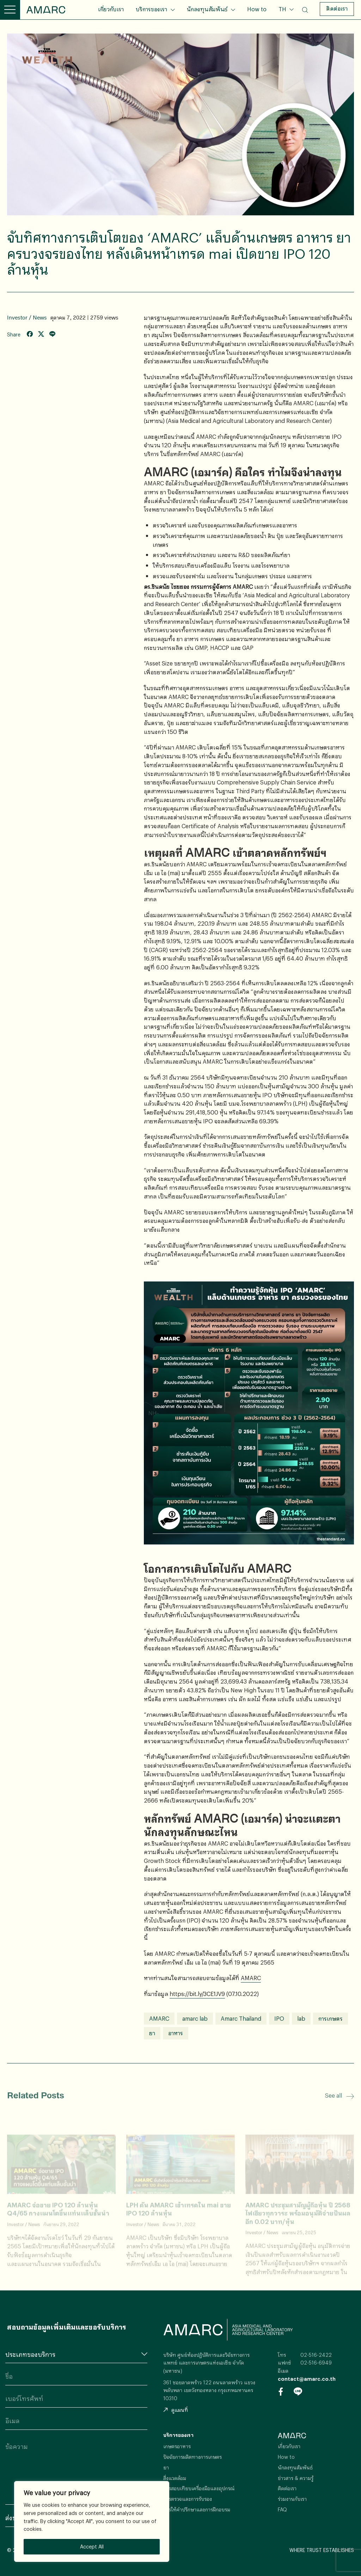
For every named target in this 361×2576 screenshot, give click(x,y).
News (40, 317)
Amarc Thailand (241, 2018)
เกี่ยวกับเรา (111, 9)
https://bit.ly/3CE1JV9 (197, 1993)
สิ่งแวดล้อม (174, 2478)
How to (257, 9)
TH (283, 9)
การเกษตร (330, 2018)
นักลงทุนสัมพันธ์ (207, 9)
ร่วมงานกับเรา (292, 2499)
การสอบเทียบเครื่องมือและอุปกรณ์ (199, 2488)
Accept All (92, 2546)
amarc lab (195, 2018)
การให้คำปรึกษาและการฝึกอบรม (196, 2509)
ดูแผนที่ (175, 2410)
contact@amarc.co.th (307, 2379)
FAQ (282, 2509)
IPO (279, 2018)
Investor (17, 317)
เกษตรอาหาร (177, 2446)
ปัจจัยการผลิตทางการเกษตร (192, 2457)
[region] (91, 2521)
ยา (152, 2032)
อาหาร (175, 2032)
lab (301, 2018)
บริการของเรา (151, 9)
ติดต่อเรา (337, 8)
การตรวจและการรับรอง (187, 2499)
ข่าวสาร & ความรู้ (295, 2478)
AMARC (45, 10)
